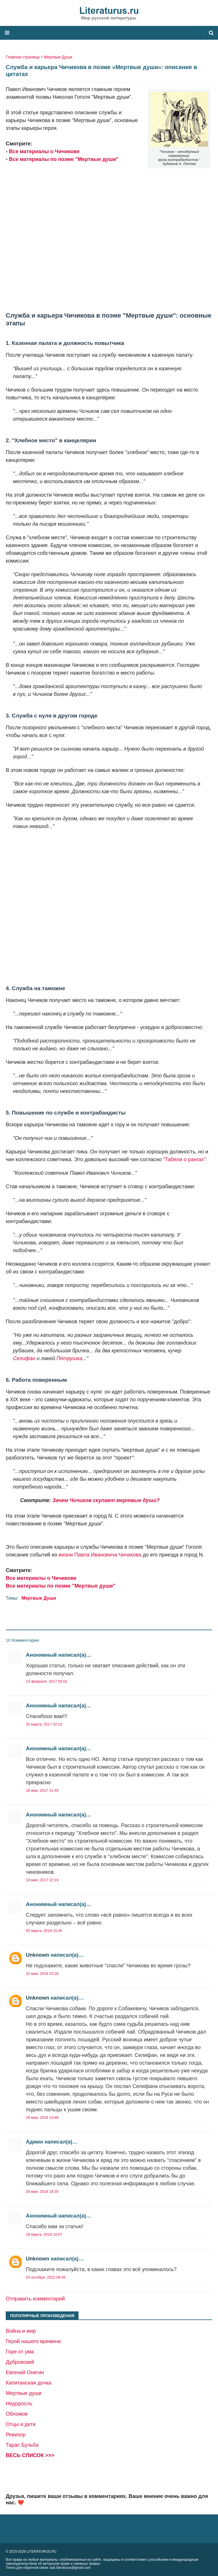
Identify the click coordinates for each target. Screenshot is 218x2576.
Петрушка (69, 1358)
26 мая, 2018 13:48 (42, 2117)
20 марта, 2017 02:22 (44, 1724)
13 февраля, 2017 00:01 (46, 1681)
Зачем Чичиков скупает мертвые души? (106, 1500)
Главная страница (23, 57)
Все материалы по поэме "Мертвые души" (63, 159)
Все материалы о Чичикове (44, 151)
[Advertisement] (109, 233)
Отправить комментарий (35, 2299)
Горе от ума (20, 2352)
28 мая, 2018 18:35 (42, 2191)
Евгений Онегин (25, 2372)
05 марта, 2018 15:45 (44, 1930)
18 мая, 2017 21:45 (42, 1790)
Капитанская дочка (28, 2383)
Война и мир (21, 2331)
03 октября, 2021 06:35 (46, 2277)
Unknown (37, 1955)
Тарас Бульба (22, 2445)
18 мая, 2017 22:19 (42, 1880)
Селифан (24, 1358)
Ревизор (16, 2435)
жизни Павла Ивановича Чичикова (99, 1555)
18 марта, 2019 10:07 (44, 2234)
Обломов (17, 2414)
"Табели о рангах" (184, 1159)
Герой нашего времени (33, 2341)
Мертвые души (24, 2393)
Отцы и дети (21, 2424)
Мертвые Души (58, 57)
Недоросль (19, 2403)
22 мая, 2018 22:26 (42, 1973)
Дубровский (20, 2362)
